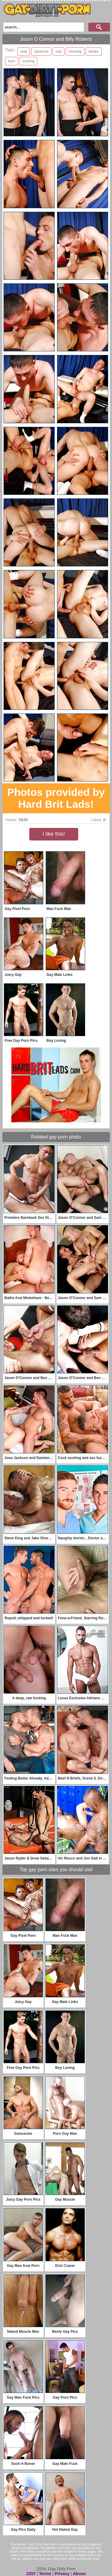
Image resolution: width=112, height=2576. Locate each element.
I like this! (53, 834)
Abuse (79, 2573)
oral (59, 51)
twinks (94, 51)
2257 (31, 2573)
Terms (45, 2573)
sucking (28, 61)
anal (23, 51)
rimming (75, 51)
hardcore (41, 51)
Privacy (62, 2573)
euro (11, 61)
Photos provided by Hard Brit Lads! (56, 798)
